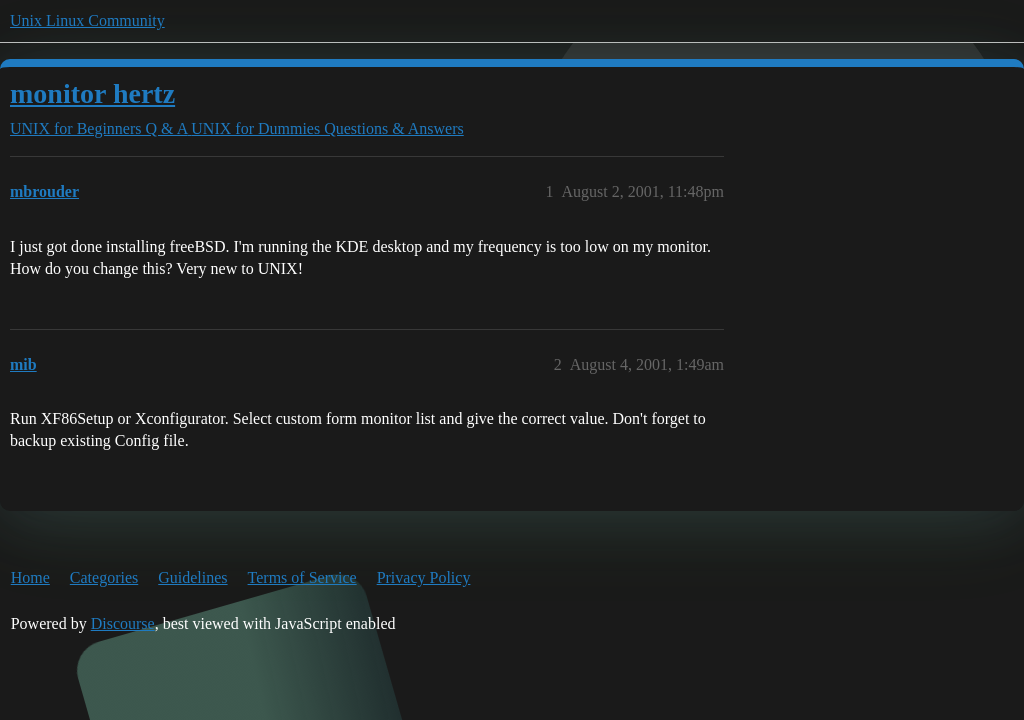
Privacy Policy (424, 577)
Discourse (123, 623)
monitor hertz (92, 93)
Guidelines (192, 577)
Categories (104, 577)
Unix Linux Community (87, 20)
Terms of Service (302, 577)
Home (30, 577)
